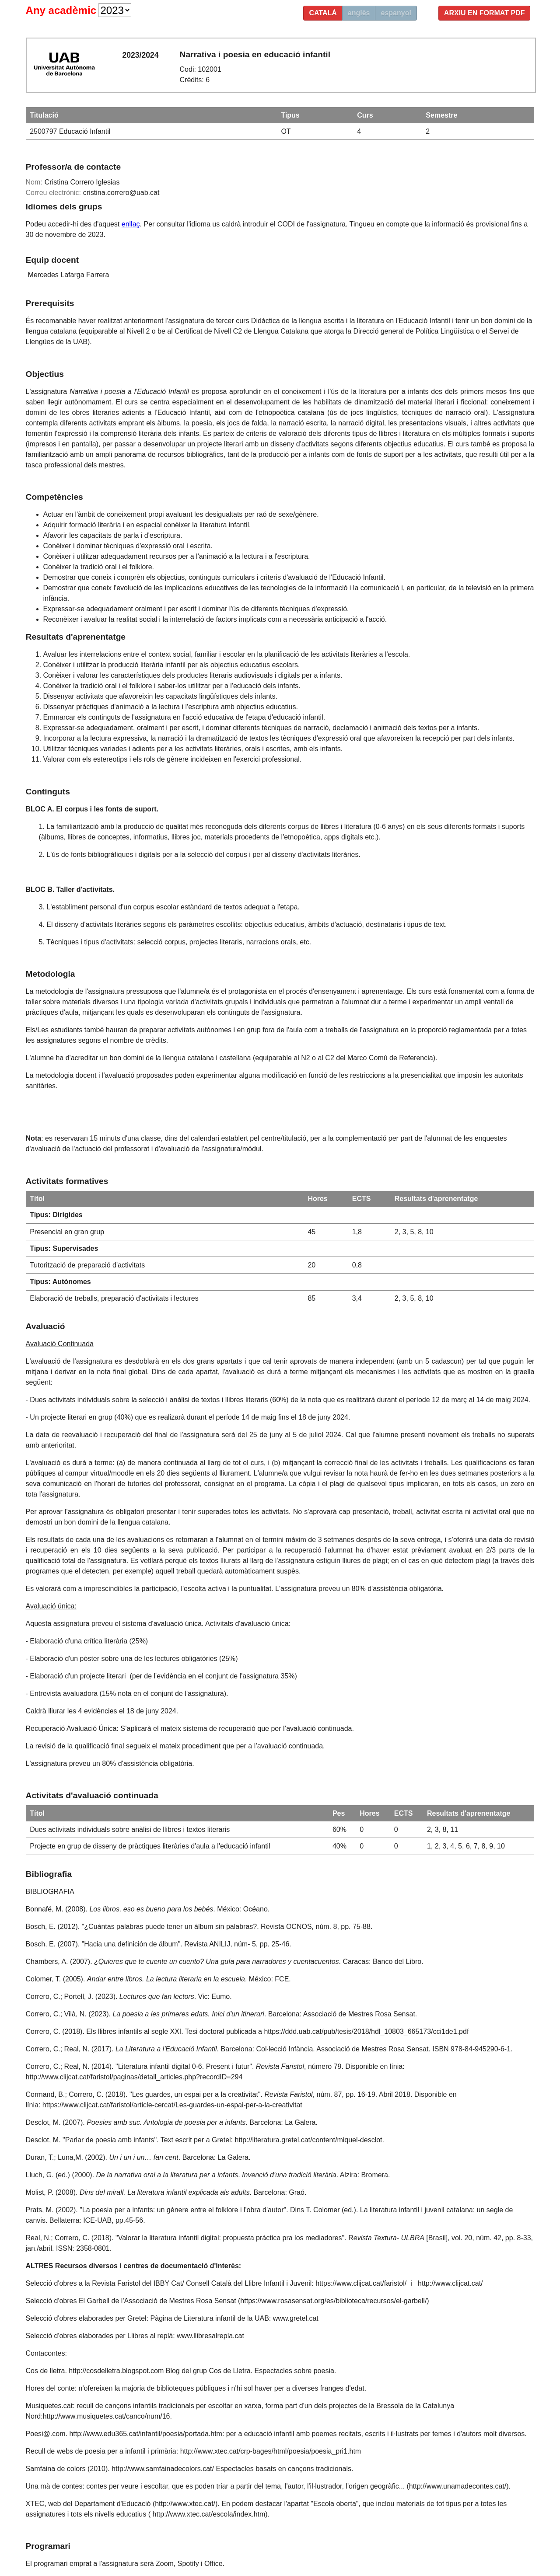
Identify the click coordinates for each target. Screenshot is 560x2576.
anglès (359, 13)
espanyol (396, 13)
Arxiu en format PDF (484, 13)
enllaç (131, 224)
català (322, 13)
